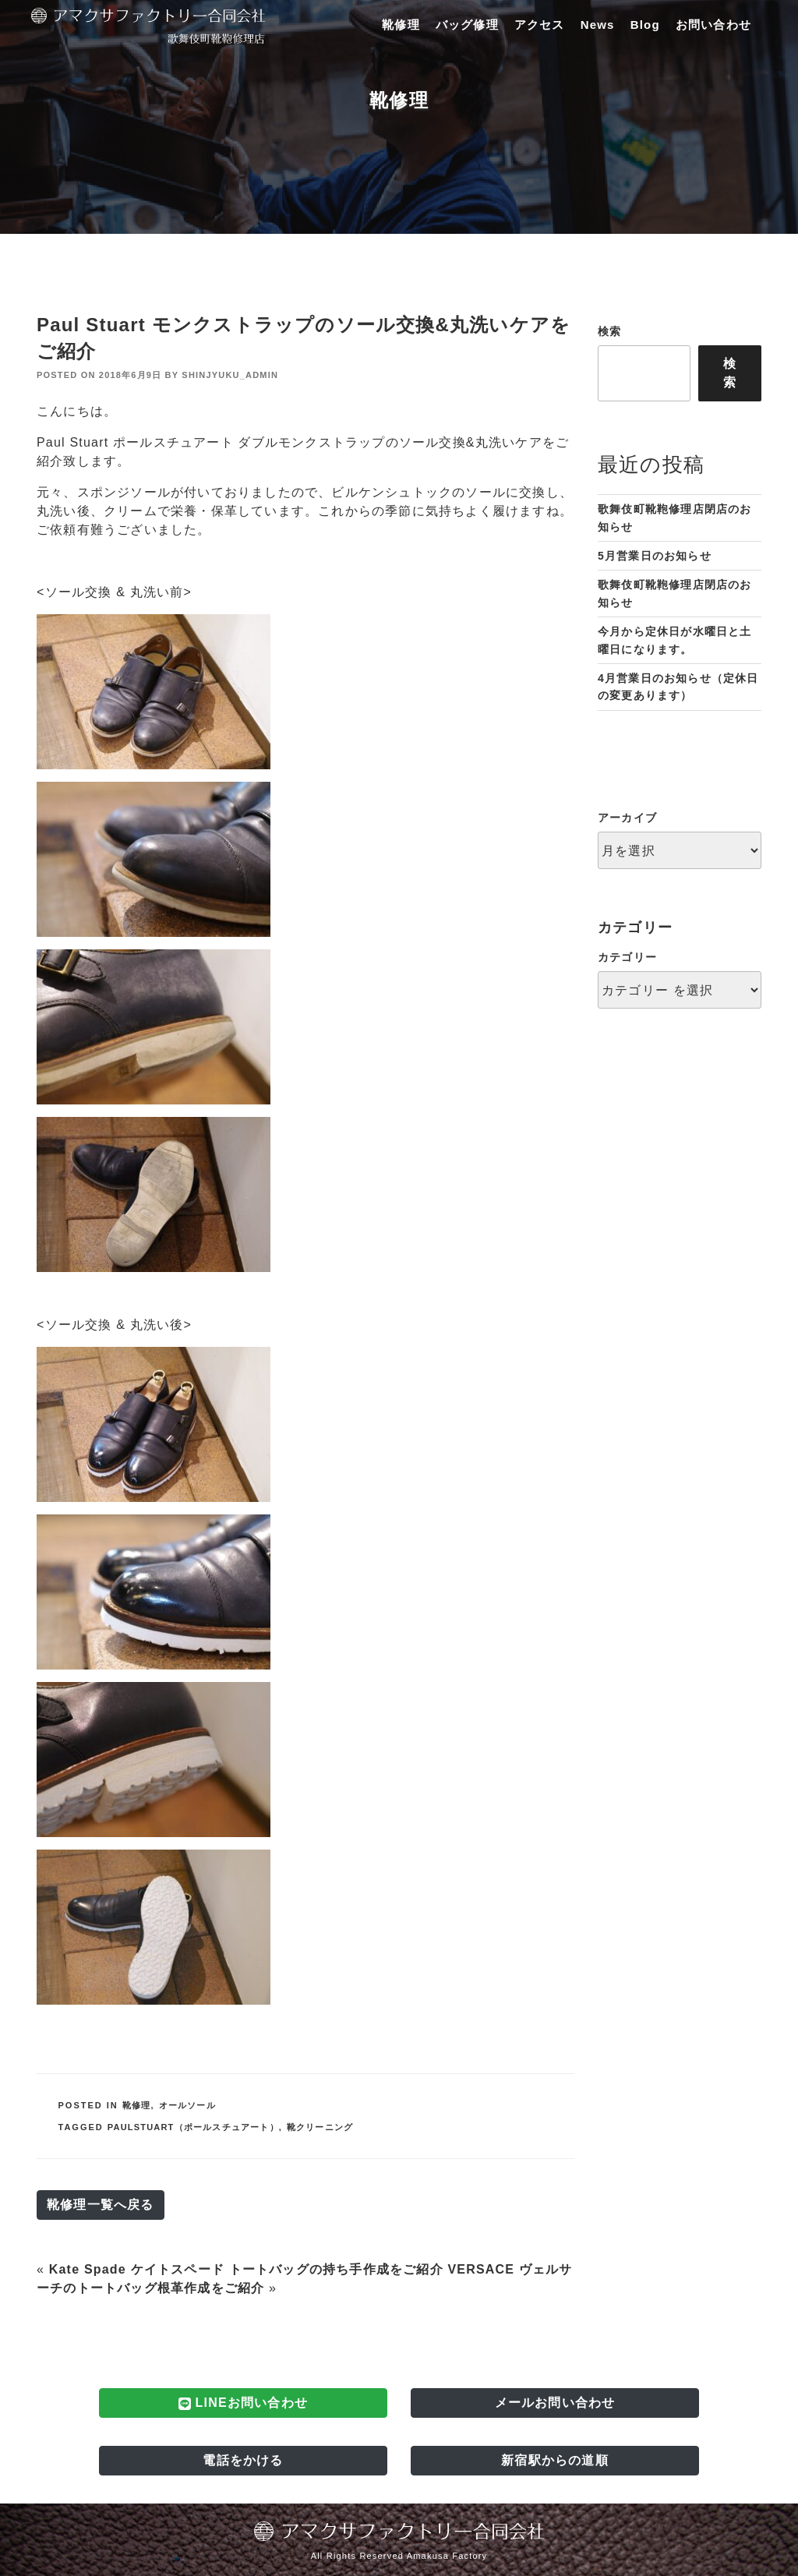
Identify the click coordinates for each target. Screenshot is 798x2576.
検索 (609, 331)
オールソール (187, 2105)
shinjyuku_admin (230, 375)
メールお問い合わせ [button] (555, 2402)
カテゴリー (627, 957)
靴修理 (401, 24)
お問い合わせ (713, 24)
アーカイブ (627, 817)
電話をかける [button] (243, 2460)
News (598, 24)
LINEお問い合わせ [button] (243, 2403)
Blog (645, 24)
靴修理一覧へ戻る (100, 2204)
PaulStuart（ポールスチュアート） (193, 2127)
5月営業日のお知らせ (654, 555)
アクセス (539, 24)
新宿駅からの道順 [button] (555, 2460)
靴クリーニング (320, 2127)
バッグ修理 (467, 24)
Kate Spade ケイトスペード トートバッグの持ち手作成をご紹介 (246, 2269)
